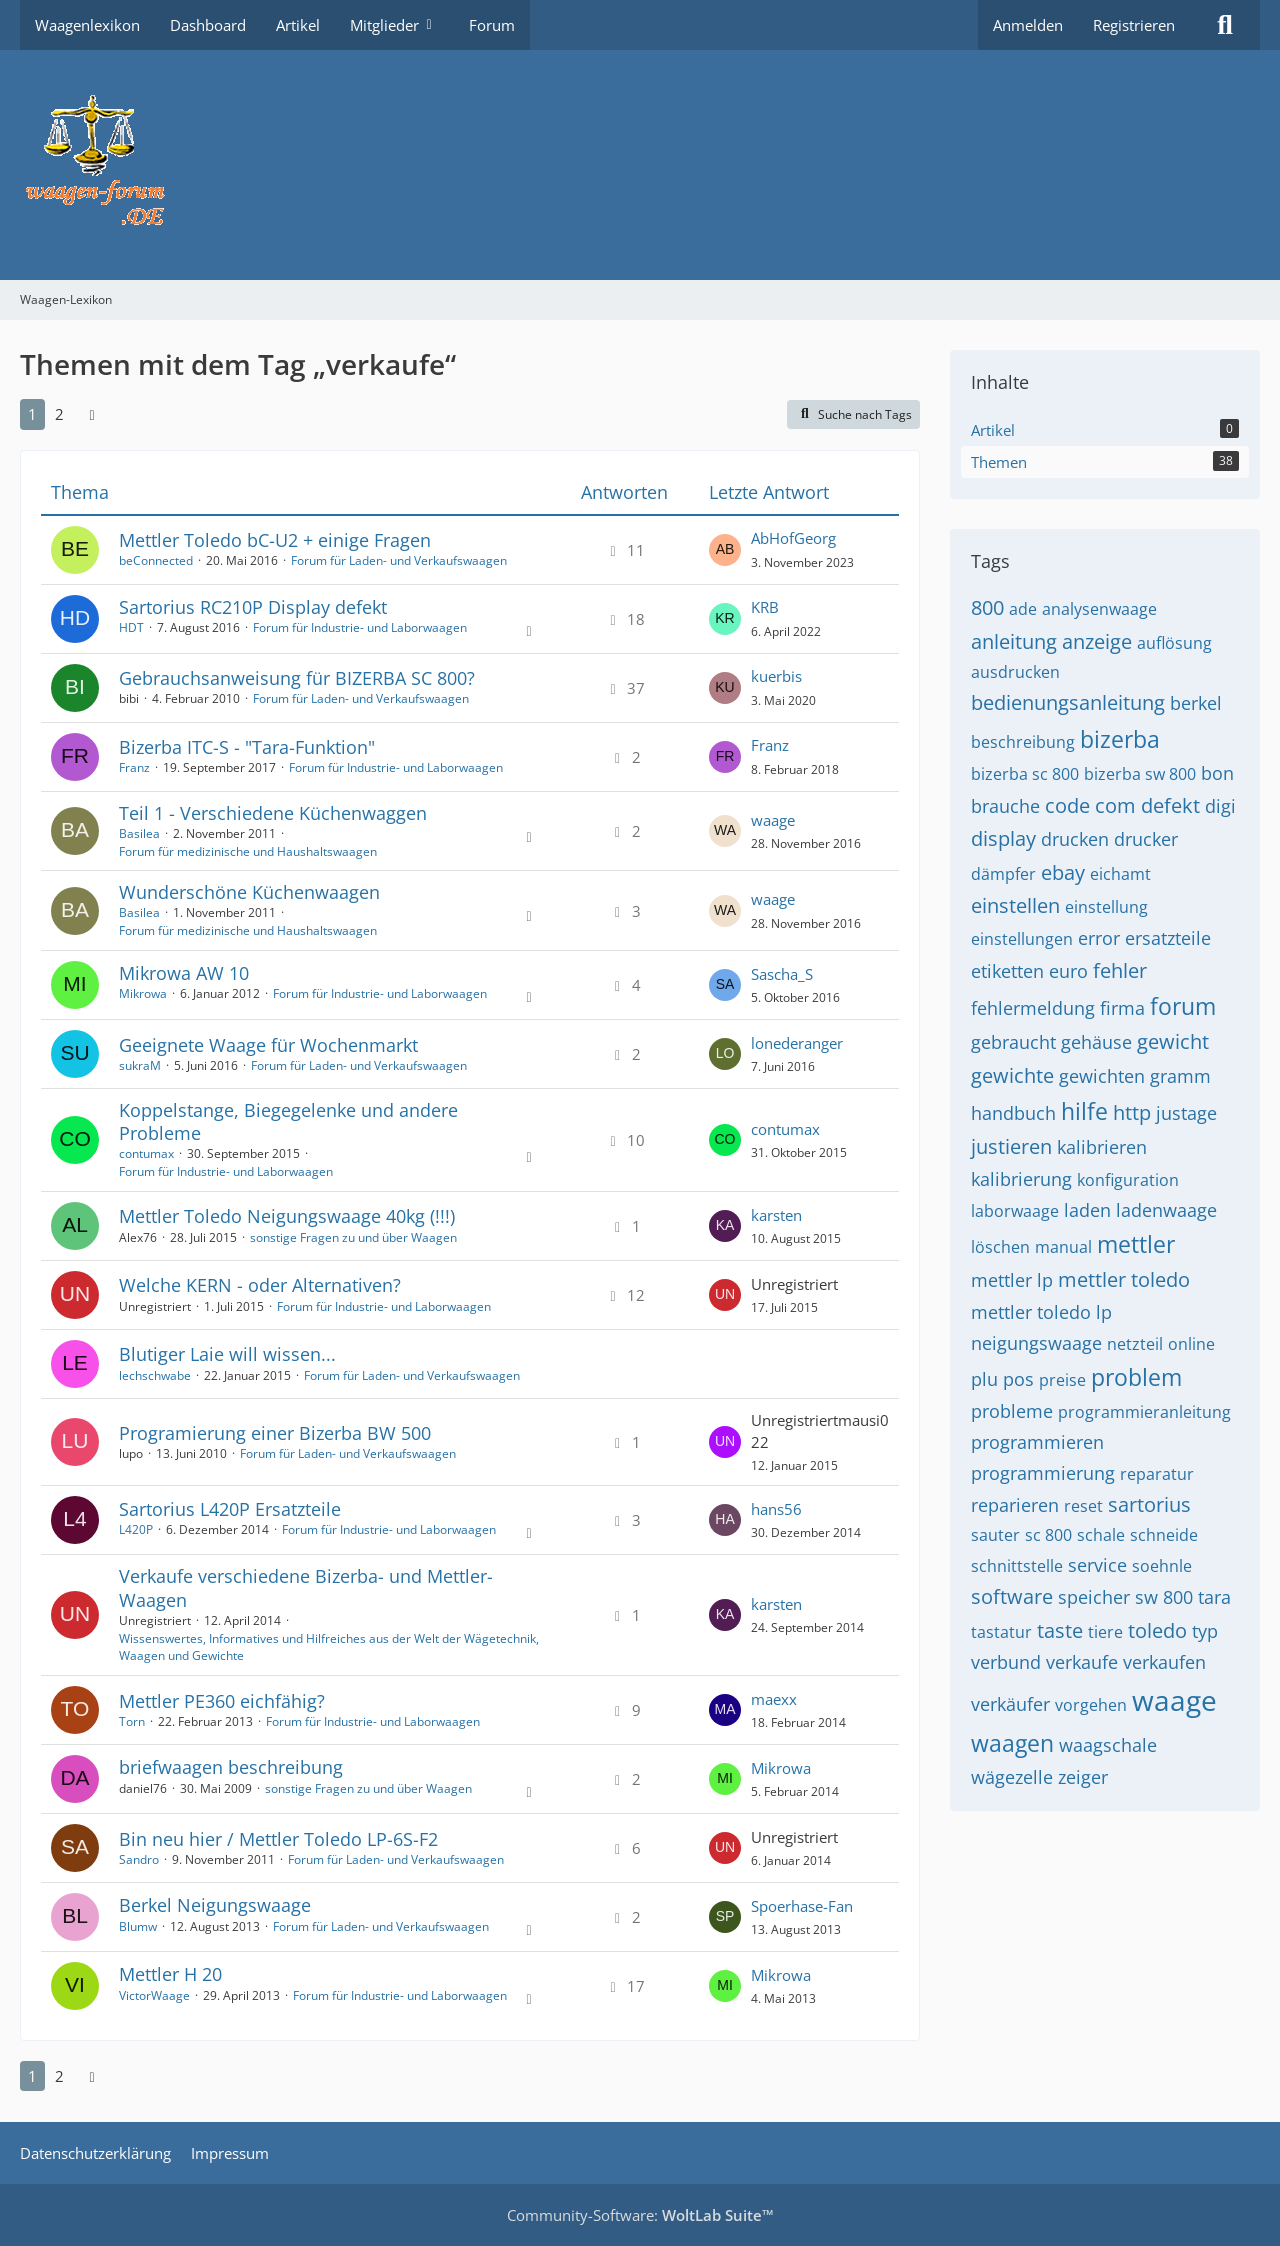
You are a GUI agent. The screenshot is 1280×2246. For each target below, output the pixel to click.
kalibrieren (1102, 1147)
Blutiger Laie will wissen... (227, 1354)
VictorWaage (154, 1995)
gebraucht (1013, 1042)
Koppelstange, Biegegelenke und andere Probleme (288, 1121)
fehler (1120, 970)
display (1003, 838)
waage (773, 820)
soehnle (1162, 1566)
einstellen (1015, 905)
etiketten (1007, 971)
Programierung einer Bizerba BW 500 (275, 1433)
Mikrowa (143, 993)
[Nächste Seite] (92, 414)
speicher (1094, 1597)
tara (1214, 1597)
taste (1060, 1630)
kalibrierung (1021, 1179)
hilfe (1084, 1111)
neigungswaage (1036, 1343)
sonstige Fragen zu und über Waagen (353, 1237)
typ (1205, 1631)
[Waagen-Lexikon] (640, 165)
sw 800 (1164, 1597)
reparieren (1015, 1505)
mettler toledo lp (1041, 1312)
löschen (1000, 1247)
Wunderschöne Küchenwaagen (249, 892)
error (1099, 938)
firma (1122, 1008)
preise (1062, 1380)
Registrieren (1134, 25)
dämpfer (1003, 874)
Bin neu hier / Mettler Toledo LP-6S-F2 (278, 1839)
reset (1083, 1506)
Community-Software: (640, 2215)
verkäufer (1010, 1704)
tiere (1105, 1632)
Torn (132, 1721)
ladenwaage (1166, 1210)
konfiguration (1128, 1180)
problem (1136, 1377)
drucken (1075, 839)
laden (1087, 1210)
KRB (765, 607)
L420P (136, 1529)
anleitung (1014, 641)
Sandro (139, 1859)
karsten (776, 1215)
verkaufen (1164, 1662)
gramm (1180, 1076)
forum (1183, 1006)
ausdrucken (1015, 672)
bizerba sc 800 (1025, 774)
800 (987, 607)
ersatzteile (1168, 938)
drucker (1146, 839)
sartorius (1149, 1504)
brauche (1005, 806)
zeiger (1083, 1777)
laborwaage (1015, 1211)
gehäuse (1096, 1042)
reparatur (1157, 1474)
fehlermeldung (1033, 1008)
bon (1217, 773)
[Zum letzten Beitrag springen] (725, 550)
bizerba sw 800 (1140, 774)
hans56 (776, 1509)
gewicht (1173, 1041)
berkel (1196, 703)
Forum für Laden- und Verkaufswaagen (399, 560)
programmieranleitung (1144, 1412)
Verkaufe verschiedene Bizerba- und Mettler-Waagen (306, 1587)
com (1115, 805)
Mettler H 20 (170, 1974)
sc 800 (1048, 1535)
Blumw (138, 1926)
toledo (1157, 1630)
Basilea (139, 833)
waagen (1012, 1743)
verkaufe (1082, 1662)
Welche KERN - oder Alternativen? (260, 1285)
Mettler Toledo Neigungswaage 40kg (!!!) (287, 1216)
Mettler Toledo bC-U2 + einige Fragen (275, 540)
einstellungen (1022, 939)
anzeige (1097, 641)
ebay (1063, 872)
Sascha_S (782, 974)
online (1191, 1344)
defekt (1170, 805)
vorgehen (1091, 1705)
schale (1101, 1535)
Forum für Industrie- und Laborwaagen (360, 627)
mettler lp (1012, 1280)
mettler (1136, 1244)
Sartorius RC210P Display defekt (253, 607)
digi (1220, 806)
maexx (774, 1699)
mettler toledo (1124, 1279)
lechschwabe (155, 1375)
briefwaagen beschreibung (231, 1767)
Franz (134, 767)
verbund (1006, 1662)
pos (1018, 1379)
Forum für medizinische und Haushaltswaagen (248, 851)
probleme (1012, 1411)
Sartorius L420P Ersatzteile (230, 1509)
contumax (146, 1153)
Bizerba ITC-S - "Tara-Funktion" (247, 747)
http (1132, 1112)
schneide (1164, 1535)
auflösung (1174, 643)
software (1012, 1596)
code (1067, 805)
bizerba (1120, 739)
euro (1068, 971)
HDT (131, 627)
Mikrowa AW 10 (184, 973)
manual (1063, 1247)
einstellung (1106, 907)
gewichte (1012, 1075)
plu (984, 1379)
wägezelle (1012, 1777)
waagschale (1108, 1745)
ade (1023, 609)
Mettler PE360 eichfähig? (222, 1701)
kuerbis (776, 676)
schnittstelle (1017, 1566)
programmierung (1043, 1473)
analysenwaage (1099, 609)
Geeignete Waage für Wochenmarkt (268, 1045)
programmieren (1037, 1442)
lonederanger (797, 1043)
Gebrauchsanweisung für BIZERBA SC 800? (297, 678)
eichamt (1120, 874)
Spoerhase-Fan (802, 1906)
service (1097, 1565)
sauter (995, 1535)
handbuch (1013, 1113)
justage (1186, 1113)
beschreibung (1023, 742)
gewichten (1102, 1076)
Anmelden (1028, 25)
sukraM (140, 1065)
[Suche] (1225, 25)
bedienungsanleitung (1068, 702)
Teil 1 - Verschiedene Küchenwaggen (273, 813)
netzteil (1135, 1344)
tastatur (1001, 1632)
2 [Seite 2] (59, 414)
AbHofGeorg (793, 538)
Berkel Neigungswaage (215, 1905)
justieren (1011, 1146)
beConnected (156, 560)
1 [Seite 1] (32, 414)
